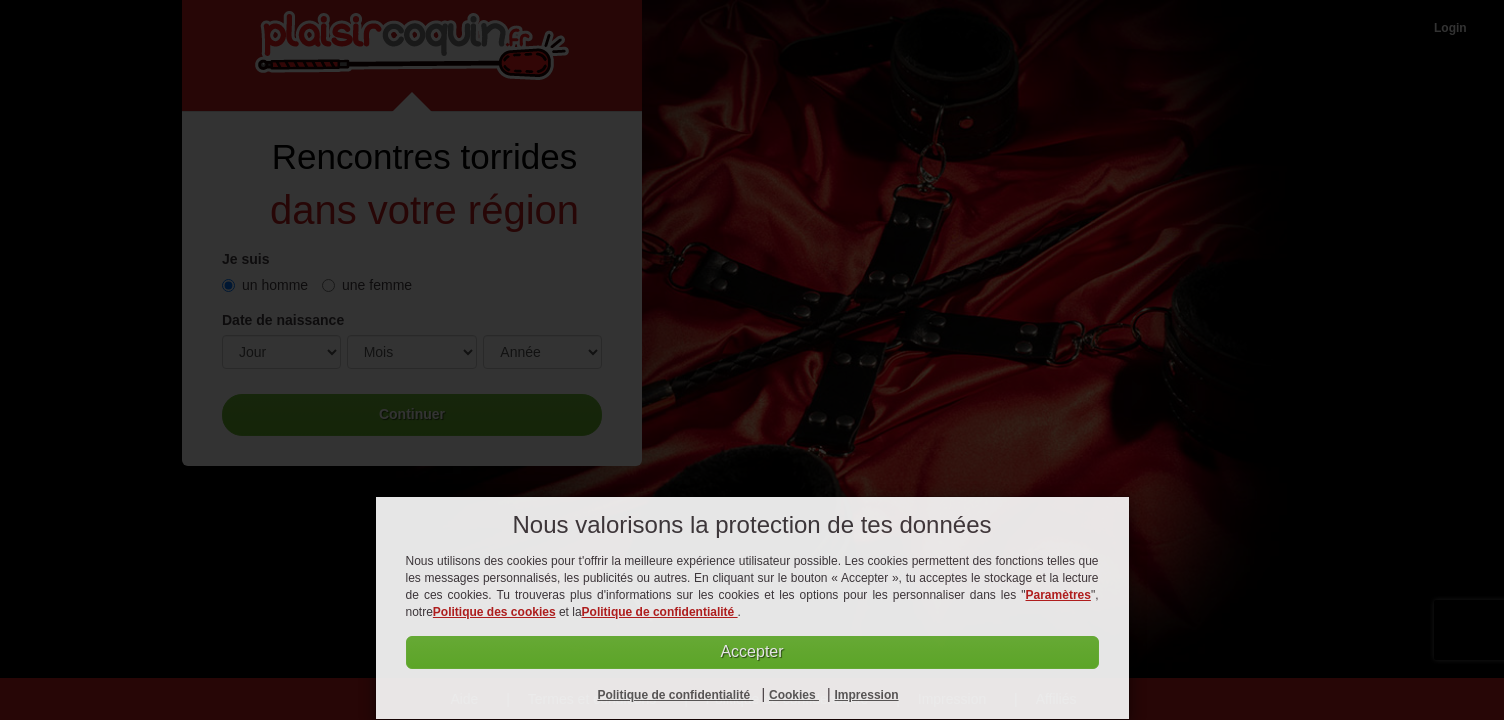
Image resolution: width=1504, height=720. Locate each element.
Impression (867, 695)
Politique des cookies (494, 612)
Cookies (794, 695)
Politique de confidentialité (660, 612)
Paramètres (1058, 595)
